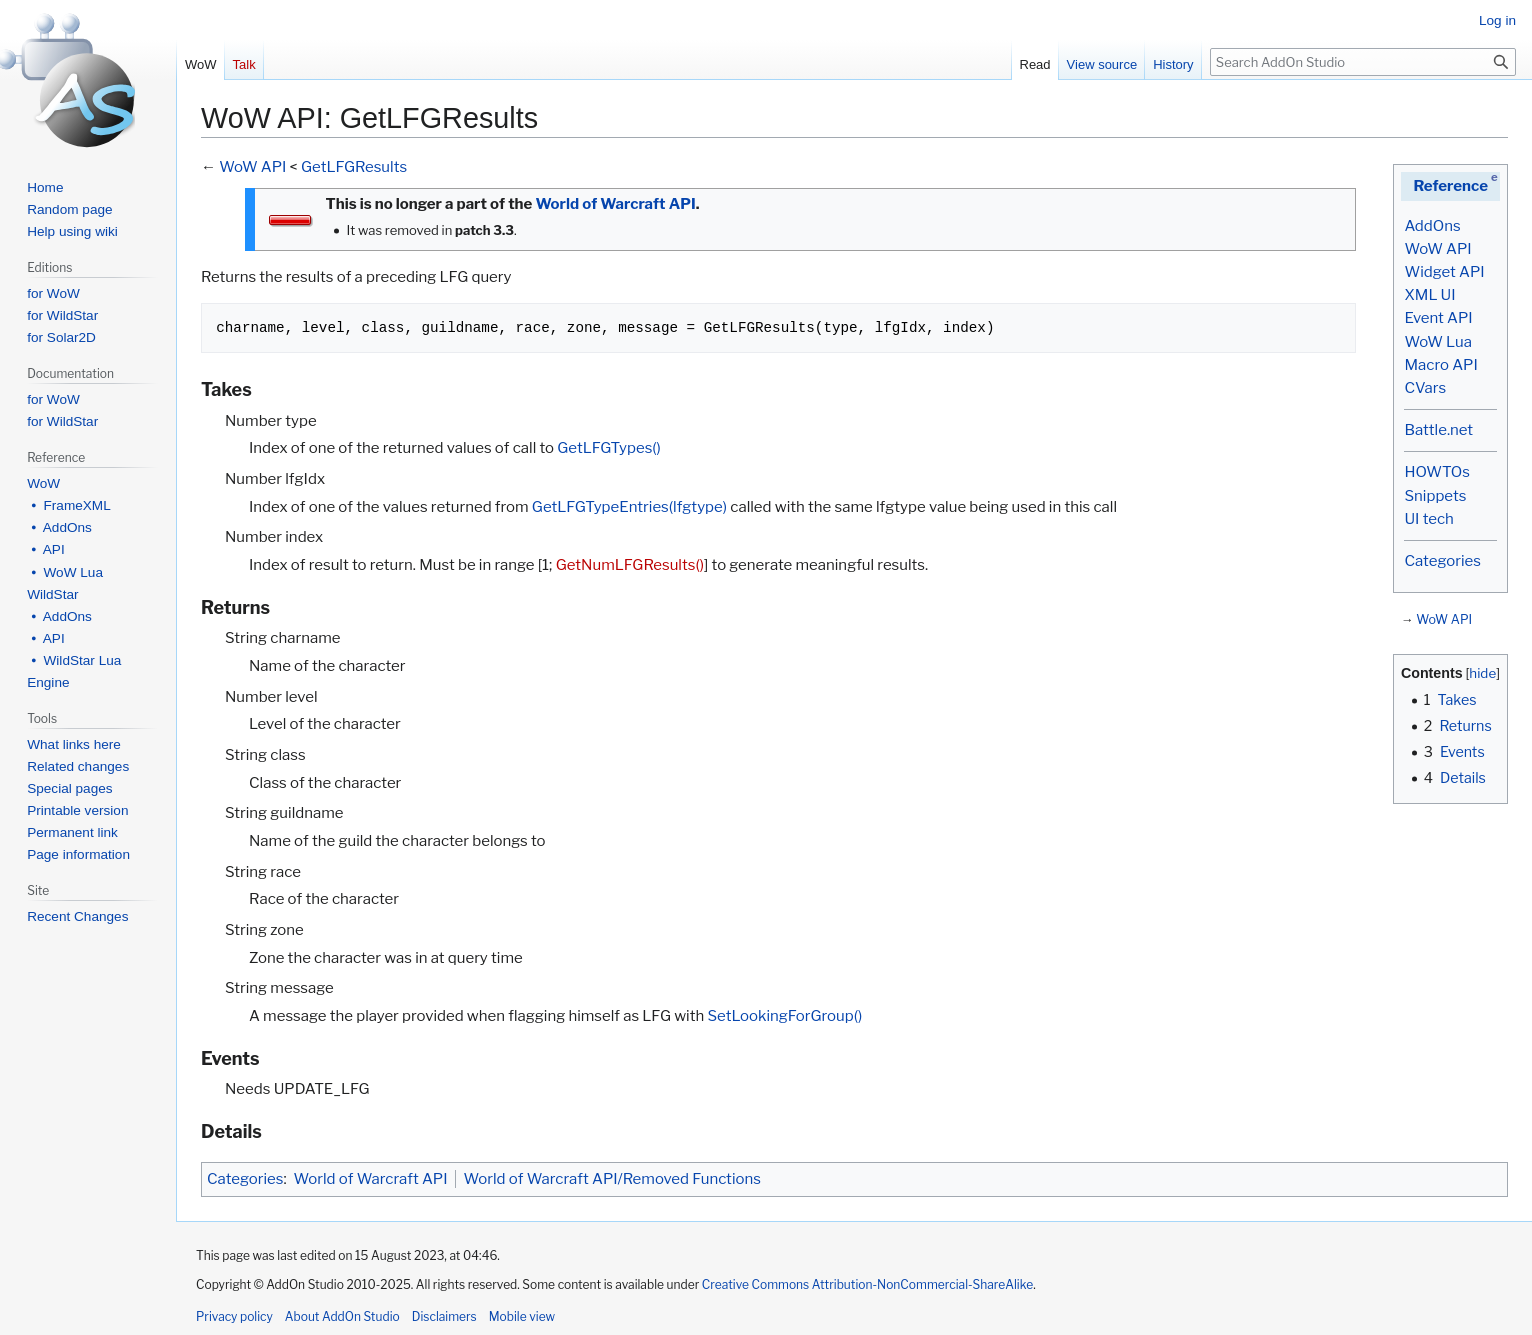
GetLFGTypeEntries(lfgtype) (629, 507)
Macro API (1440, 365)
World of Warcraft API (615, 204)
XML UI (1429, 295)
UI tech (1428, 519)
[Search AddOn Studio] (1363, 62)
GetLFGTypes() (609, 448)
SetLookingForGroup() (784, 1016)
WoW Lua (1438, 342)
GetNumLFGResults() (630, 565)
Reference (1450, 186)
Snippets (1435, 496)
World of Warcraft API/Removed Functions (612, 1179)
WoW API (1437, 249)
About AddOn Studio (342, 1316)
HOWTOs (1436, 472)
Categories (1442, 561)
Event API (1438, 318)
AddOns (1432, 226)
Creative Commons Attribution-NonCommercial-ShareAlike (867, 1284)
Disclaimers (444, 1316)
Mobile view (522, 1316)
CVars (1425, 388)
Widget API (1444, 272)
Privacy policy (234, 1316)
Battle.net (1438, 430)
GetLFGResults (354, 167)
